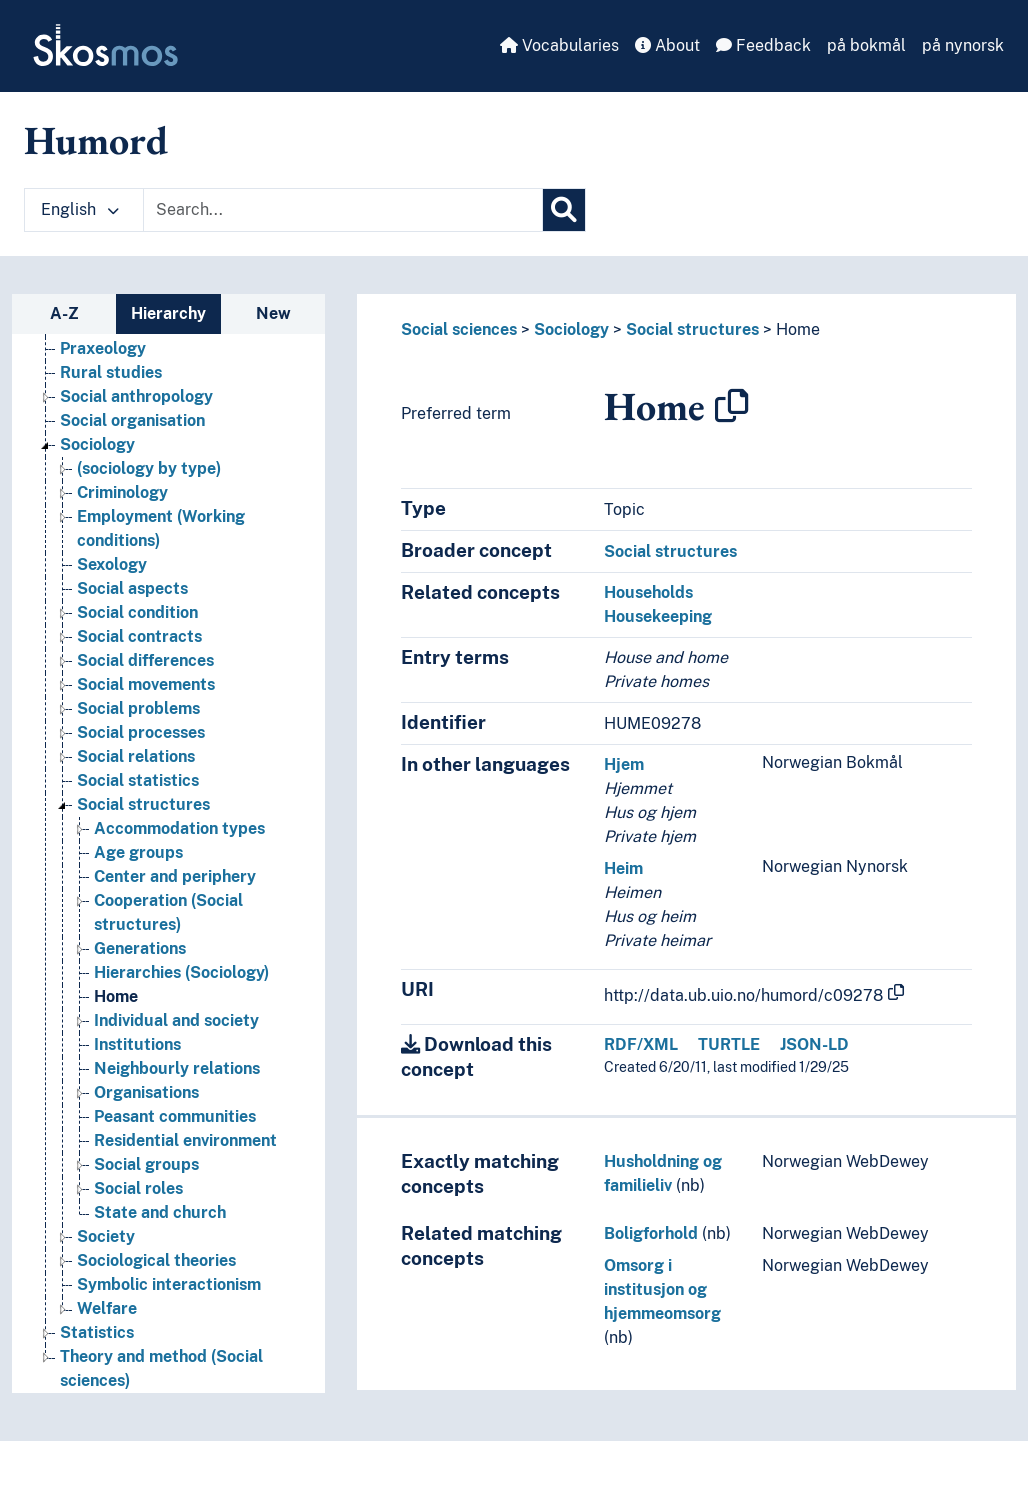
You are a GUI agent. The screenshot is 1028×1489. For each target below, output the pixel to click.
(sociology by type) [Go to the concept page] (149, 468)
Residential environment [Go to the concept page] (185, 1140)
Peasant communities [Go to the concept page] (175, 1116)
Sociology (571, 329)
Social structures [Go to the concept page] (143, 804)
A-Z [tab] (64, 313)
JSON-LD (814, 1044)
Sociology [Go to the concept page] (97, 444)
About (667, 45)
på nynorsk (963, 45)
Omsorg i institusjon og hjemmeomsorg (662, 1289)
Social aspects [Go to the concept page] (132, 588)
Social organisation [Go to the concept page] (132, 420)
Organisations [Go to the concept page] (146, 1092)
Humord (96, 140)
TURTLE (729, 1044)
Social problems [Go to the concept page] (138, 708)
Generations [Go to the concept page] (140, 948)
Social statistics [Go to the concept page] (138, 780)
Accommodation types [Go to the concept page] (179, 828)
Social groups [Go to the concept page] (146, 1164)
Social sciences (459, 329)
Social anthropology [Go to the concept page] (136, 396)
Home (798, 329)
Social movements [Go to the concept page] (146, 684)
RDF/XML (641, 1044)
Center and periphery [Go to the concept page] (175, 876)
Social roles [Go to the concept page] (138, 1188)
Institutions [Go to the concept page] (137, 1044)
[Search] (564, 210)
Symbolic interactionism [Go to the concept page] (169, 1284)
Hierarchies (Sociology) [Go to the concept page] (181, 972)
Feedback (763, 45)
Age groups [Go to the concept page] (138, 852)
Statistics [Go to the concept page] (97, 1332)
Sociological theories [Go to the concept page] (156, 1260)
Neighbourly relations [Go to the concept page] (177, 1068)
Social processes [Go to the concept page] (141, 732)
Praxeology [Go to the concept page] (103, 348)
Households (648, 592)
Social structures (692, 329)
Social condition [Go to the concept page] (137, 612)
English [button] (80, 209)
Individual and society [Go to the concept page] (176, 1020)
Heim (623, 868)
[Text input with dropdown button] (343, 210)
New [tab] (273, 313)
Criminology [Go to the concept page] (122, 492)
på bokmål (866, 45)
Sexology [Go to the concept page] (112, 564)
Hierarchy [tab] (168, 313)
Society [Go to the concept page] (106, 1236)
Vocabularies (559, 45)
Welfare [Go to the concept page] (107, 1308)
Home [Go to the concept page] (116, 996)
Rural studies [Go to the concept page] (111, 372)
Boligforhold (651, 1233)
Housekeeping (658, 616)
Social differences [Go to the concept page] (145, 660)
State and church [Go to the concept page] (160, 1212)
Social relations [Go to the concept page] (136, 756)
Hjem (624, 764)
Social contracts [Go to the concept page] (139, 636)
